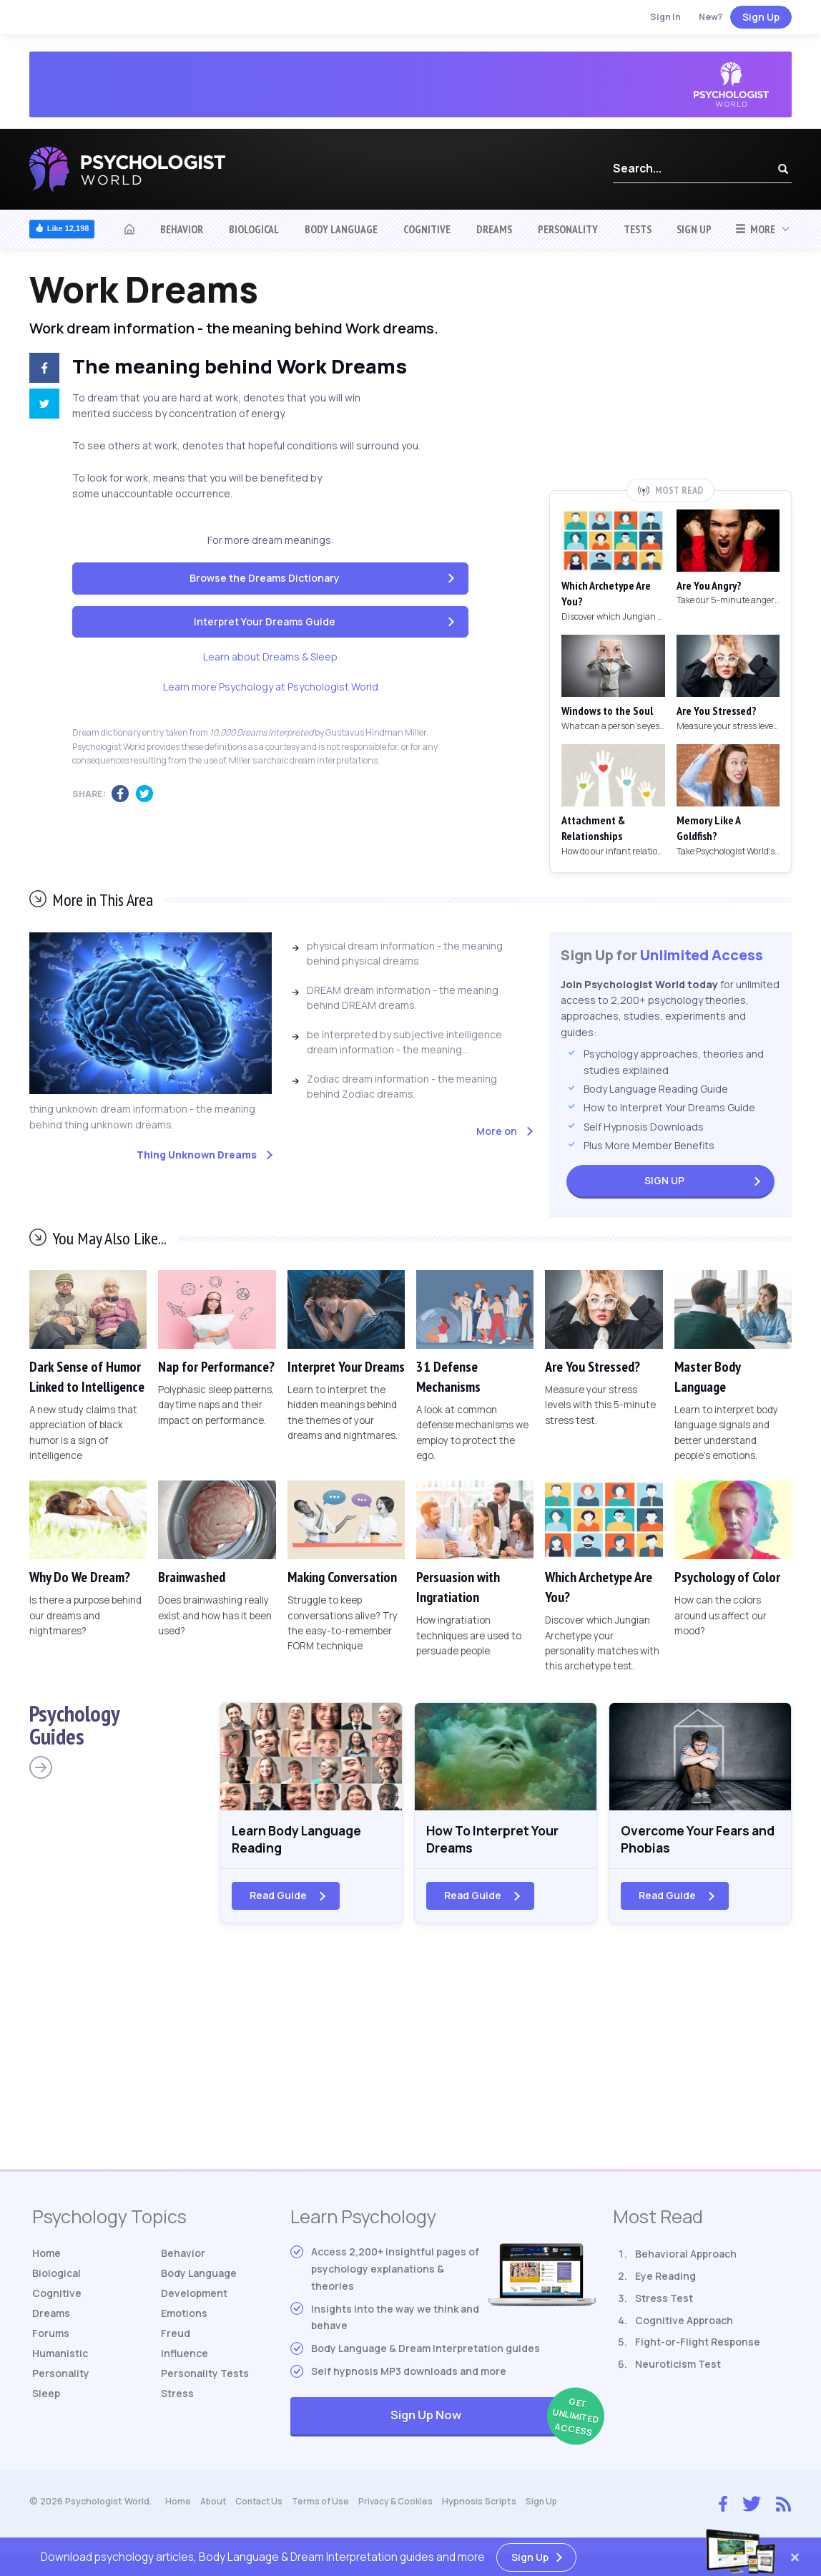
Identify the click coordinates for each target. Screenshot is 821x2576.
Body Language (341, 229)
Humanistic (60, 2358)
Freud (175, 2338)
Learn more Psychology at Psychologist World (270, 686)
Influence (184, 2358)
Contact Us (262, 2506)
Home (46, 2258)
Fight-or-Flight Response (697, 2346)
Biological (254, 229)
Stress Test (664, 2303)
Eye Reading (665, 2281)
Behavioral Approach (686, 2258)
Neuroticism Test (678, 2369)
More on (496, 1131)
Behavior (181, 229)
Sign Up (761, 17)
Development (194, 2298)
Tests (638, 229)
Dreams (494, 229)
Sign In (665, 17)
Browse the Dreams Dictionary (265, 578)
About (214, 2506)
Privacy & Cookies (404, 2506)
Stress (177, 2398)
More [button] (754, 229)
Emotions (184, 2318)
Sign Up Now (493, 2421)
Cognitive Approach (684, 2325)
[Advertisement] (671, 374)
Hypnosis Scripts (489, 2506)
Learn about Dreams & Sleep (270, 656)
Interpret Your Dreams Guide (264, 621)
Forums (50, 2338)
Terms (327, 2506)
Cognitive (427, 229)
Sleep (46, 2398)
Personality (568, 229)
